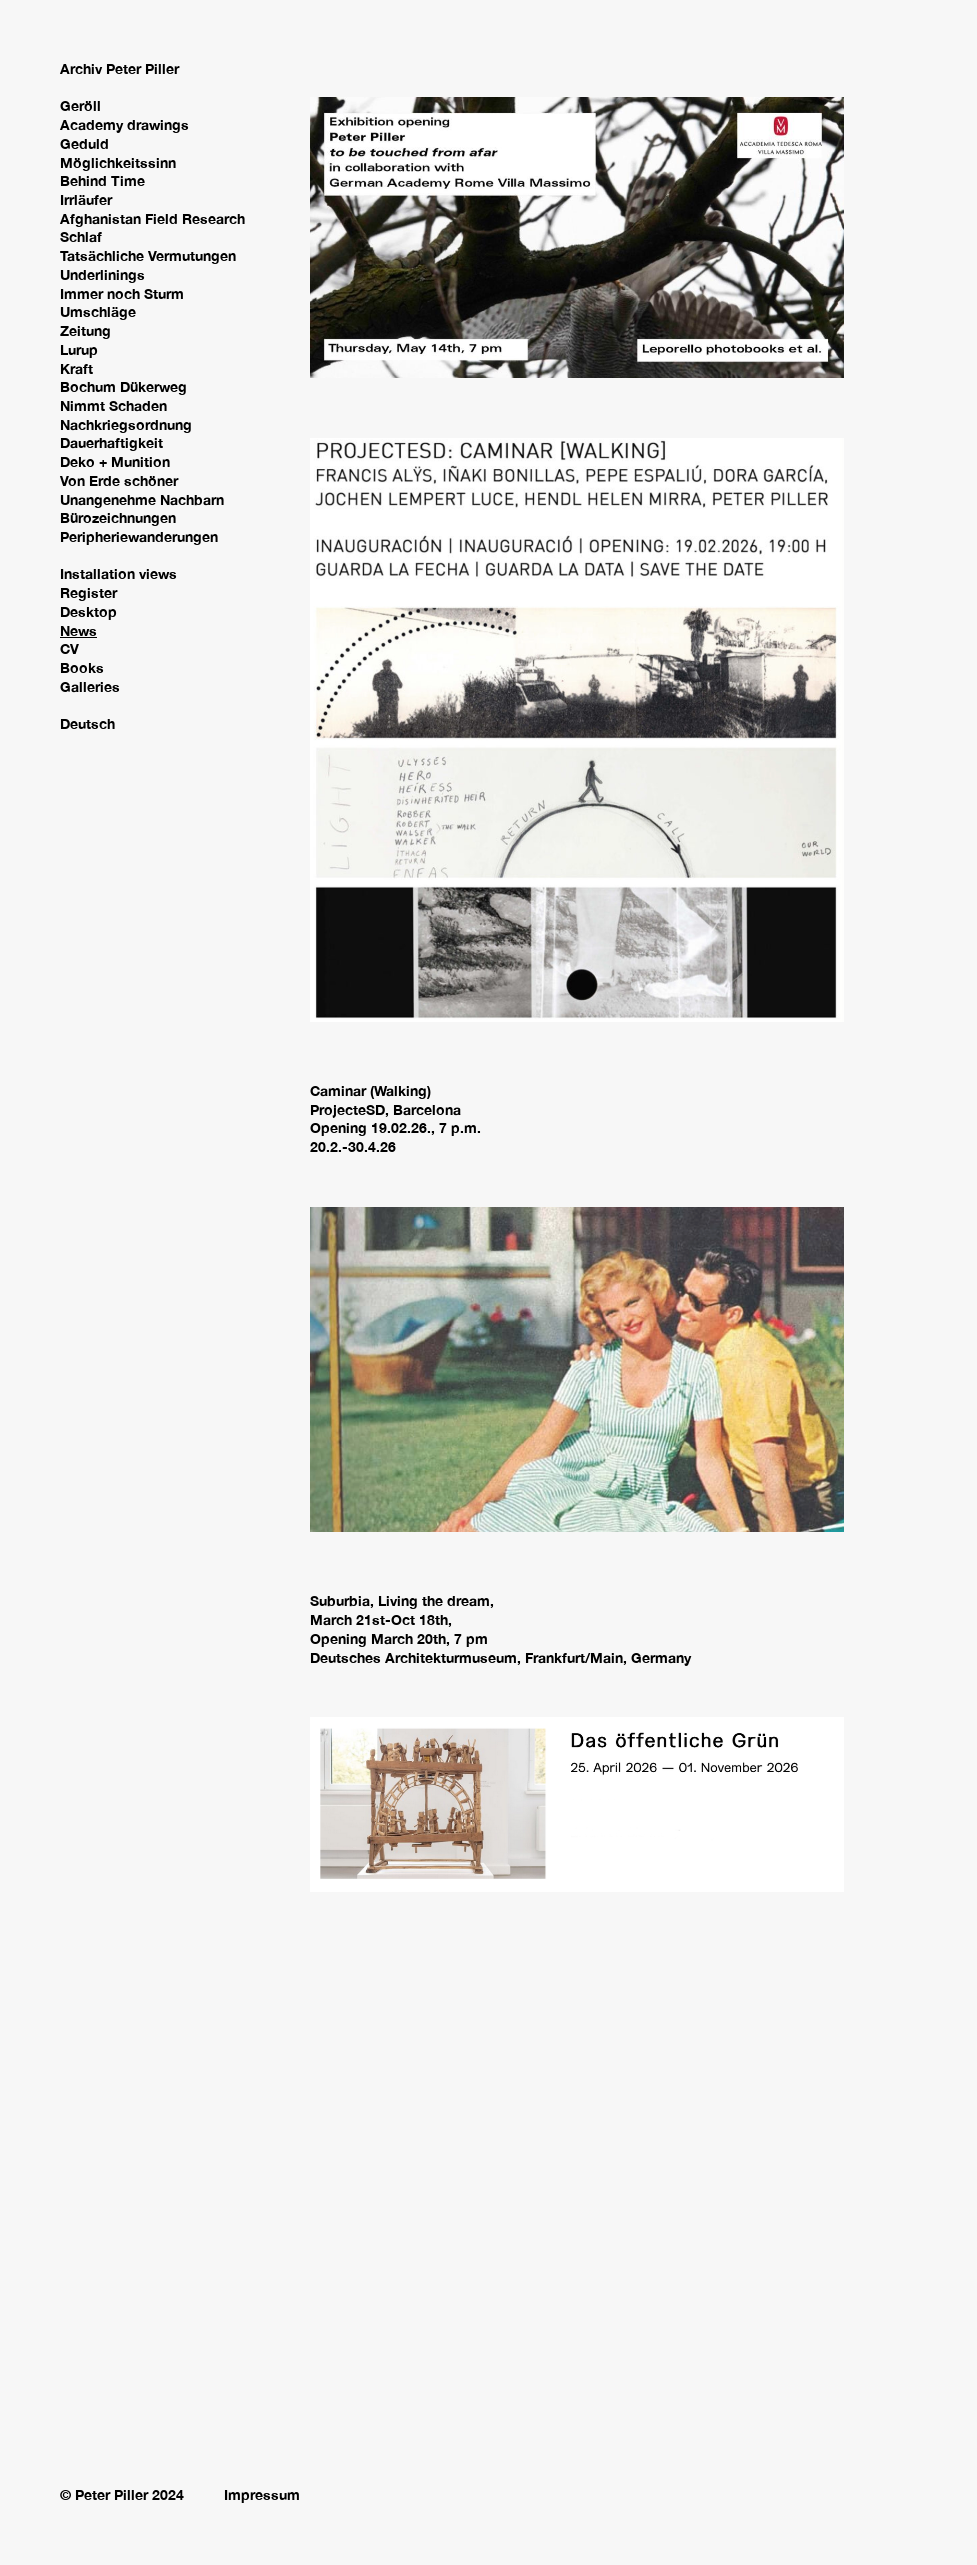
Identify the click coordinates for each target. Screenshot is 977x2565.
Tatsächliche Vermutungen (148, 255)
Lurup (79, 349)
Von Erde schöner (119, 480)
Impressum (262, 2494)
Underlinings (102, 274)
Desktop (88, 611)
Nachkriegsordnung (126, 424)
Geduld (84, 143)
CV (69, 648)
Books (82, 667)
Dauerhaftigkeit (111, 442)
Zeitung (85, 330)
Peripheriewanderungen (139, 536)
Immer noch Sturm (122, 293)
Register (88, 592)
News (78, 630)
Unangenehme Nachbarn (142, 499)
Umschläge (98, 311)
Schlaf (81, 236)
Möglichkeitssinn (118, 162)
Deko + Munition (115, 461)
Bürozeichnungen (118, 517)
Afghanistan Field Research (152, 218)
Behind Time (102, 180)
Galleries (90, 686)
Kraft (76, 368)
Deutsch (87, 723)
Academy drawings (124, 124)
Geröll (80, 105)
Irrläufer (86, 199)
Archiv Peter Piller (119, 68)
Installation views (118, 573)
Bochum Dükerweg (123, 386)
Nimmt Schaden (113, 405)
